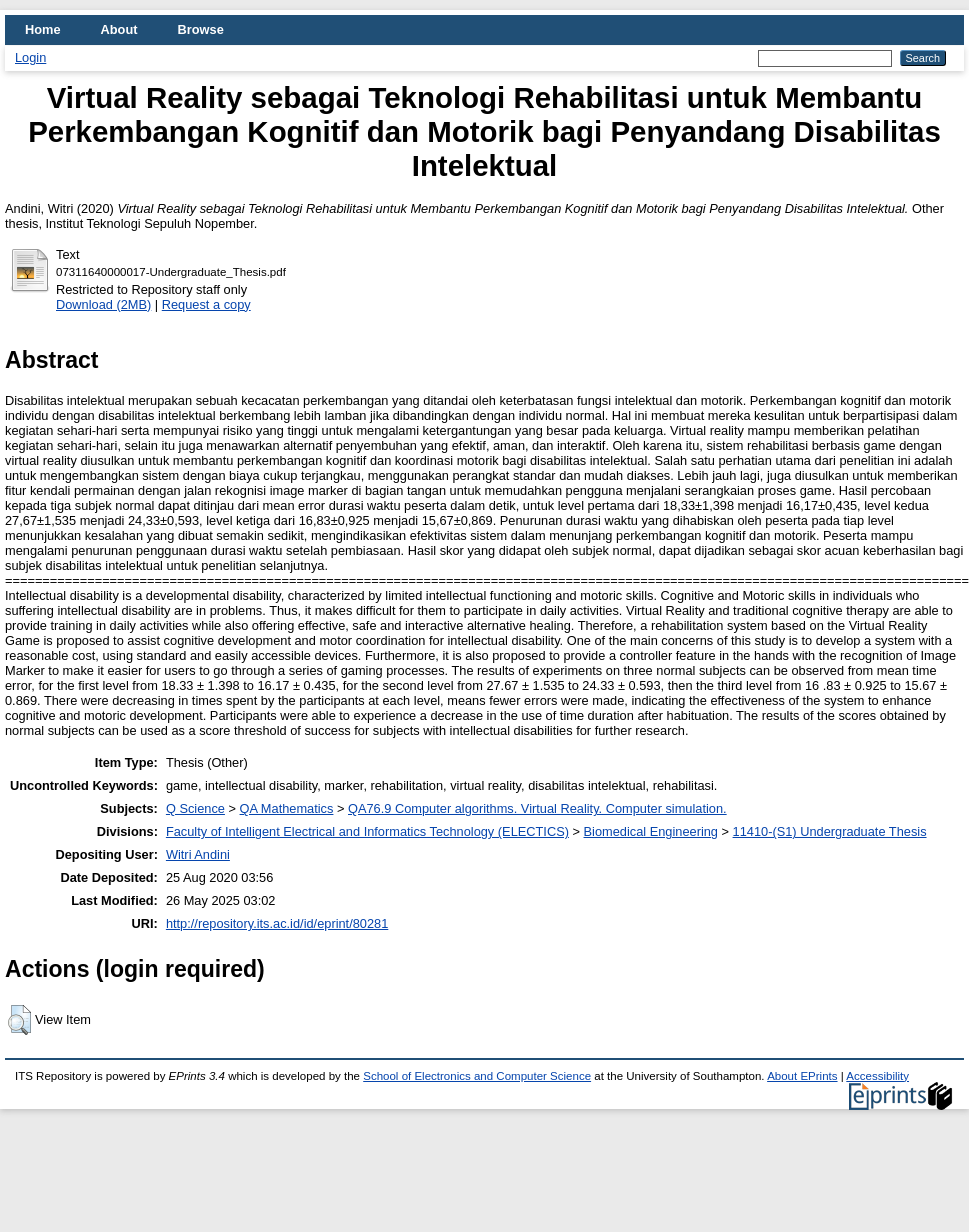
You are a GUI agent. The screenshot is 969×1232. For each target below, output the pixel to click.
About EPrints (802, 1076)
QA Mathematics (287, 808)
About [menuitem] (119, 29)
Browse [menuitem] (201, 29)
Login (30, 57)
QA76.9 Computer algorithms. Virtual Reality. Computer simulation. (537, 808)
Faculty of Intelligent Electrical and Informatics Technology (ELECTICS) (367, 831)
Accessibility (877, 1076)
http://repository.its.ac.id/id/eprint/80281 (277, 923)
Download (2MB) (103, 304)
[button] (19, 1020)
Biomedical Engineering (651, 831)
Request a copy (206, 304)
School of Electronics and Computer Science (477, 1076)
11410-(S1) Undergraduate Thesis (830, 831)
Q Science (195, 808)
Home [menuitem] (43, 29)
